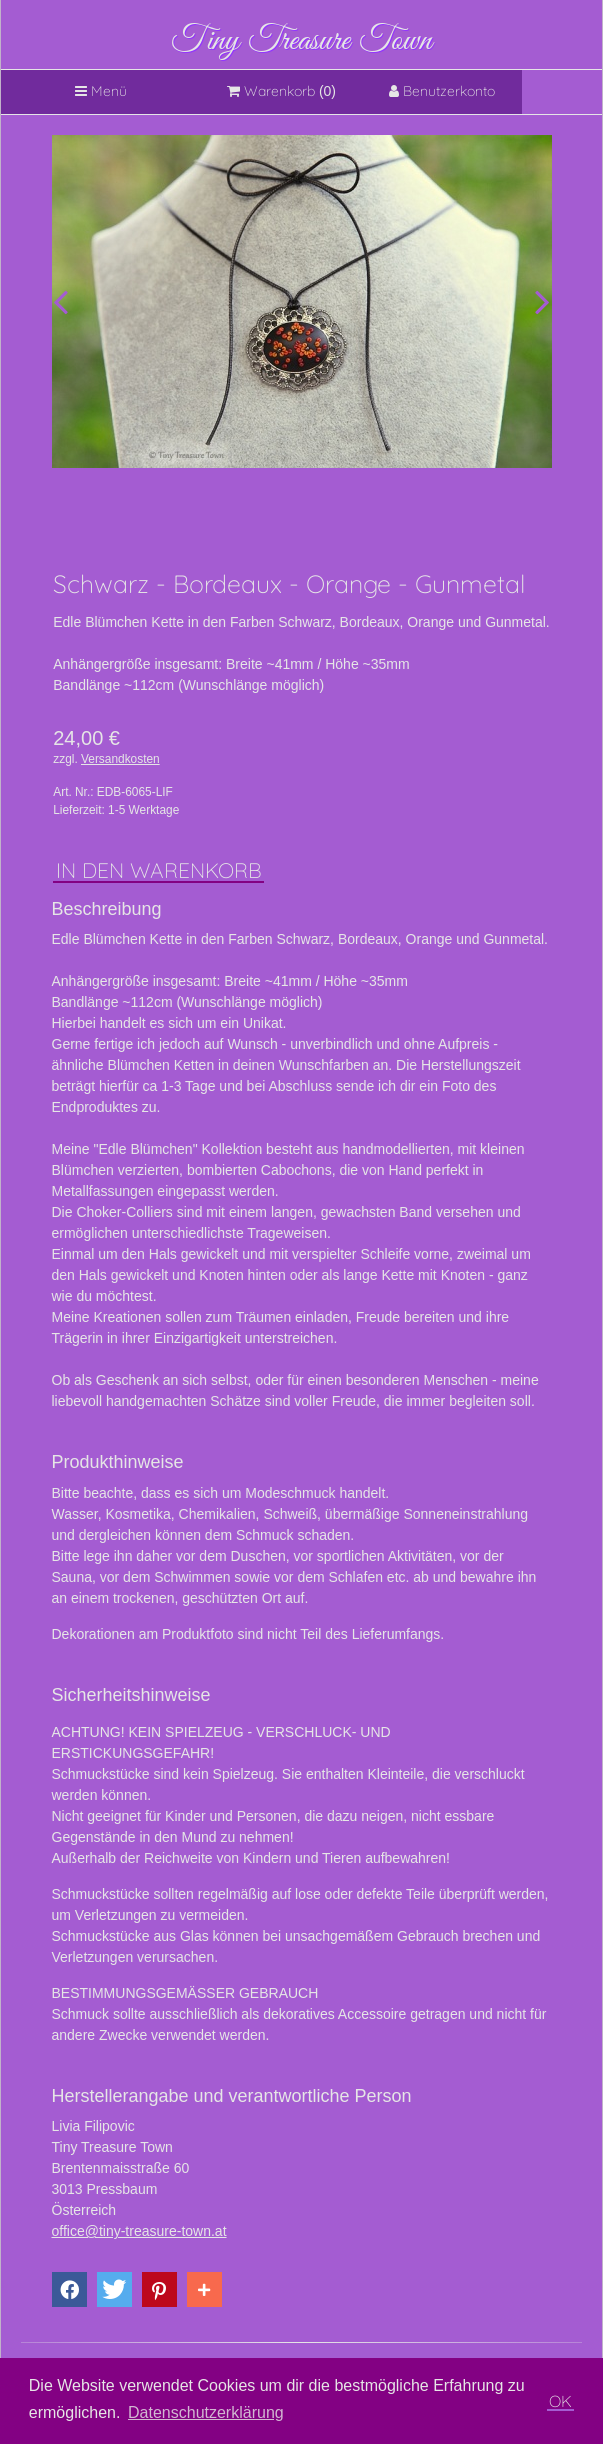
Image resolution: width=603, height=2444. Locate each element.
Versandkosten (120, 759)
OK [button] (560, 2401)
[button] (69, 2289)
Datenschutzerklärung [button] (206, 2412)
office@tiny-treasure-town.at (139, 2231)
